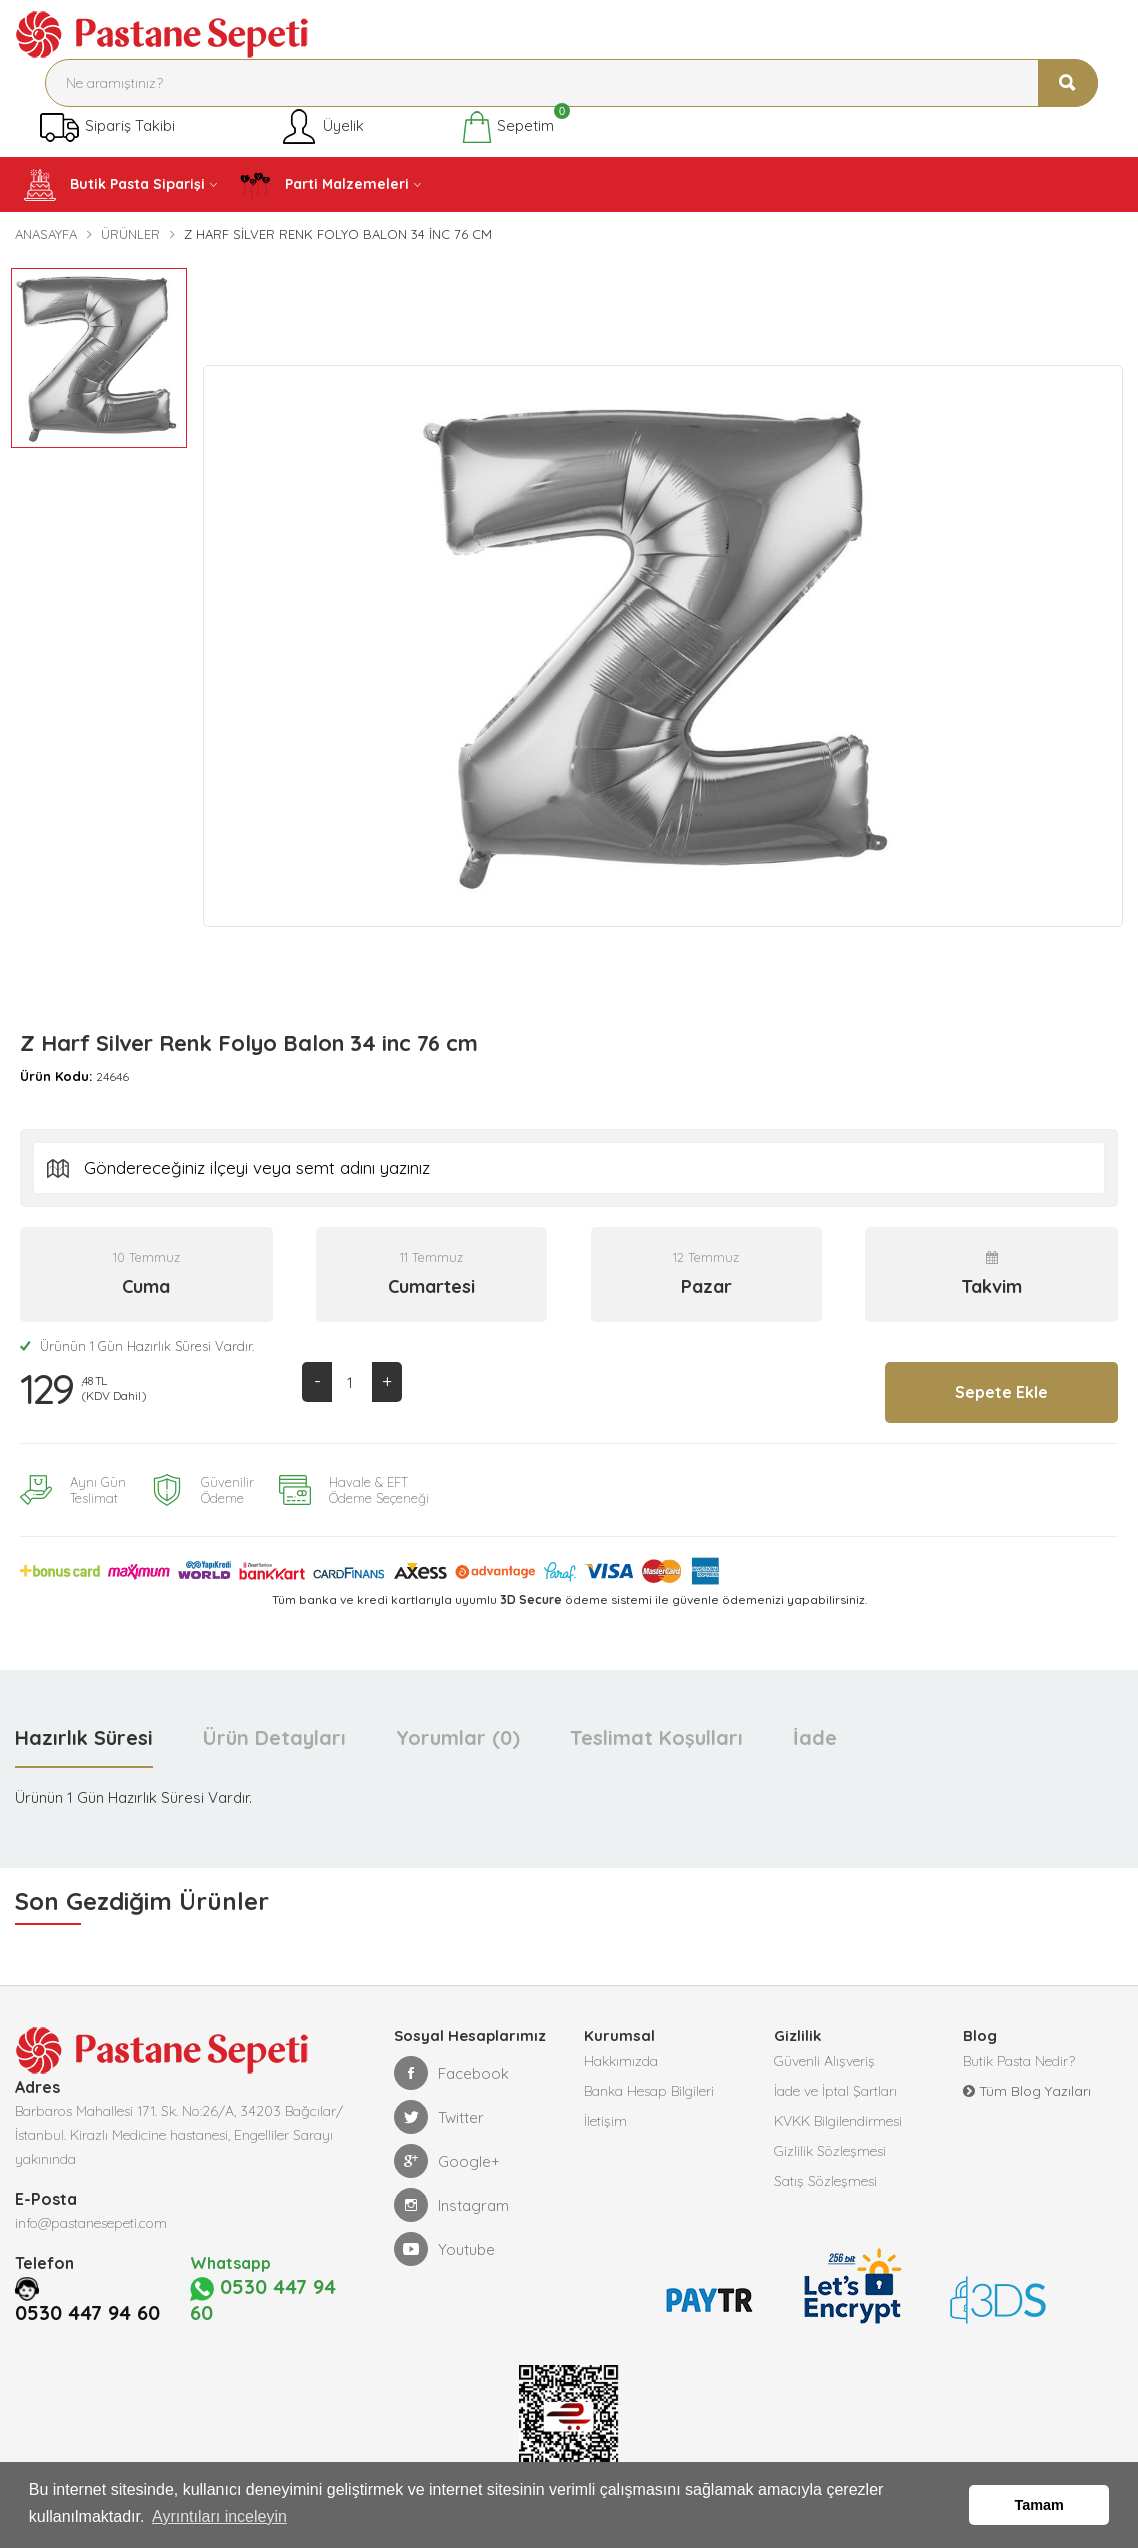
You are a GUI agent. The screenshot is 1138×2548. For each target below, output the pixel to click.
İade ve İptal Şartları (835, 2091)
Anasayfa (46, 234)
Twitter (439, 2117)
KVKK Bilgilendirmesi (838, 2121)
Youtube (444, 2249)
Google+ (447, 2161)
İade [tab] (815, 1737)
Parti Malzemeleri (324, 185)
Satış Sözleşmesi (825, 2181)
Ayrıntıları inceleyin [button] (219, 2516)
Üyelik (321, 127)
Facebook (451, 2073)
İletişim (605, 2121)
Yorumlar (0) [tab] (458, 1737)
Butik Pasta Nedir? (1019, 2061)
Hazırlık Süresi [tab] (84, 1737)
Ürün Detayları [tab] (274, 1737)
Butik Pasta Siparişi (114, 185)
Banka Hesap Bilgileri (649, 2091)
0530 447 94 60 (87, 2313)
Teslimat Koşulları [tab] (656, 1737)
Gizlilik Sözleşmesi (830, 2151)
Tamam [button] (1039, 2505)
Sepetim (507, 127)
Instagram (451, 2205)
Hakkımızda (621, 2061)
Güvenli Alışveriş (824, 2061)
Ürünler (130, 234)
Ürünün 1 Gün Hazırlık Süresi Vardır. (137, 1346)
